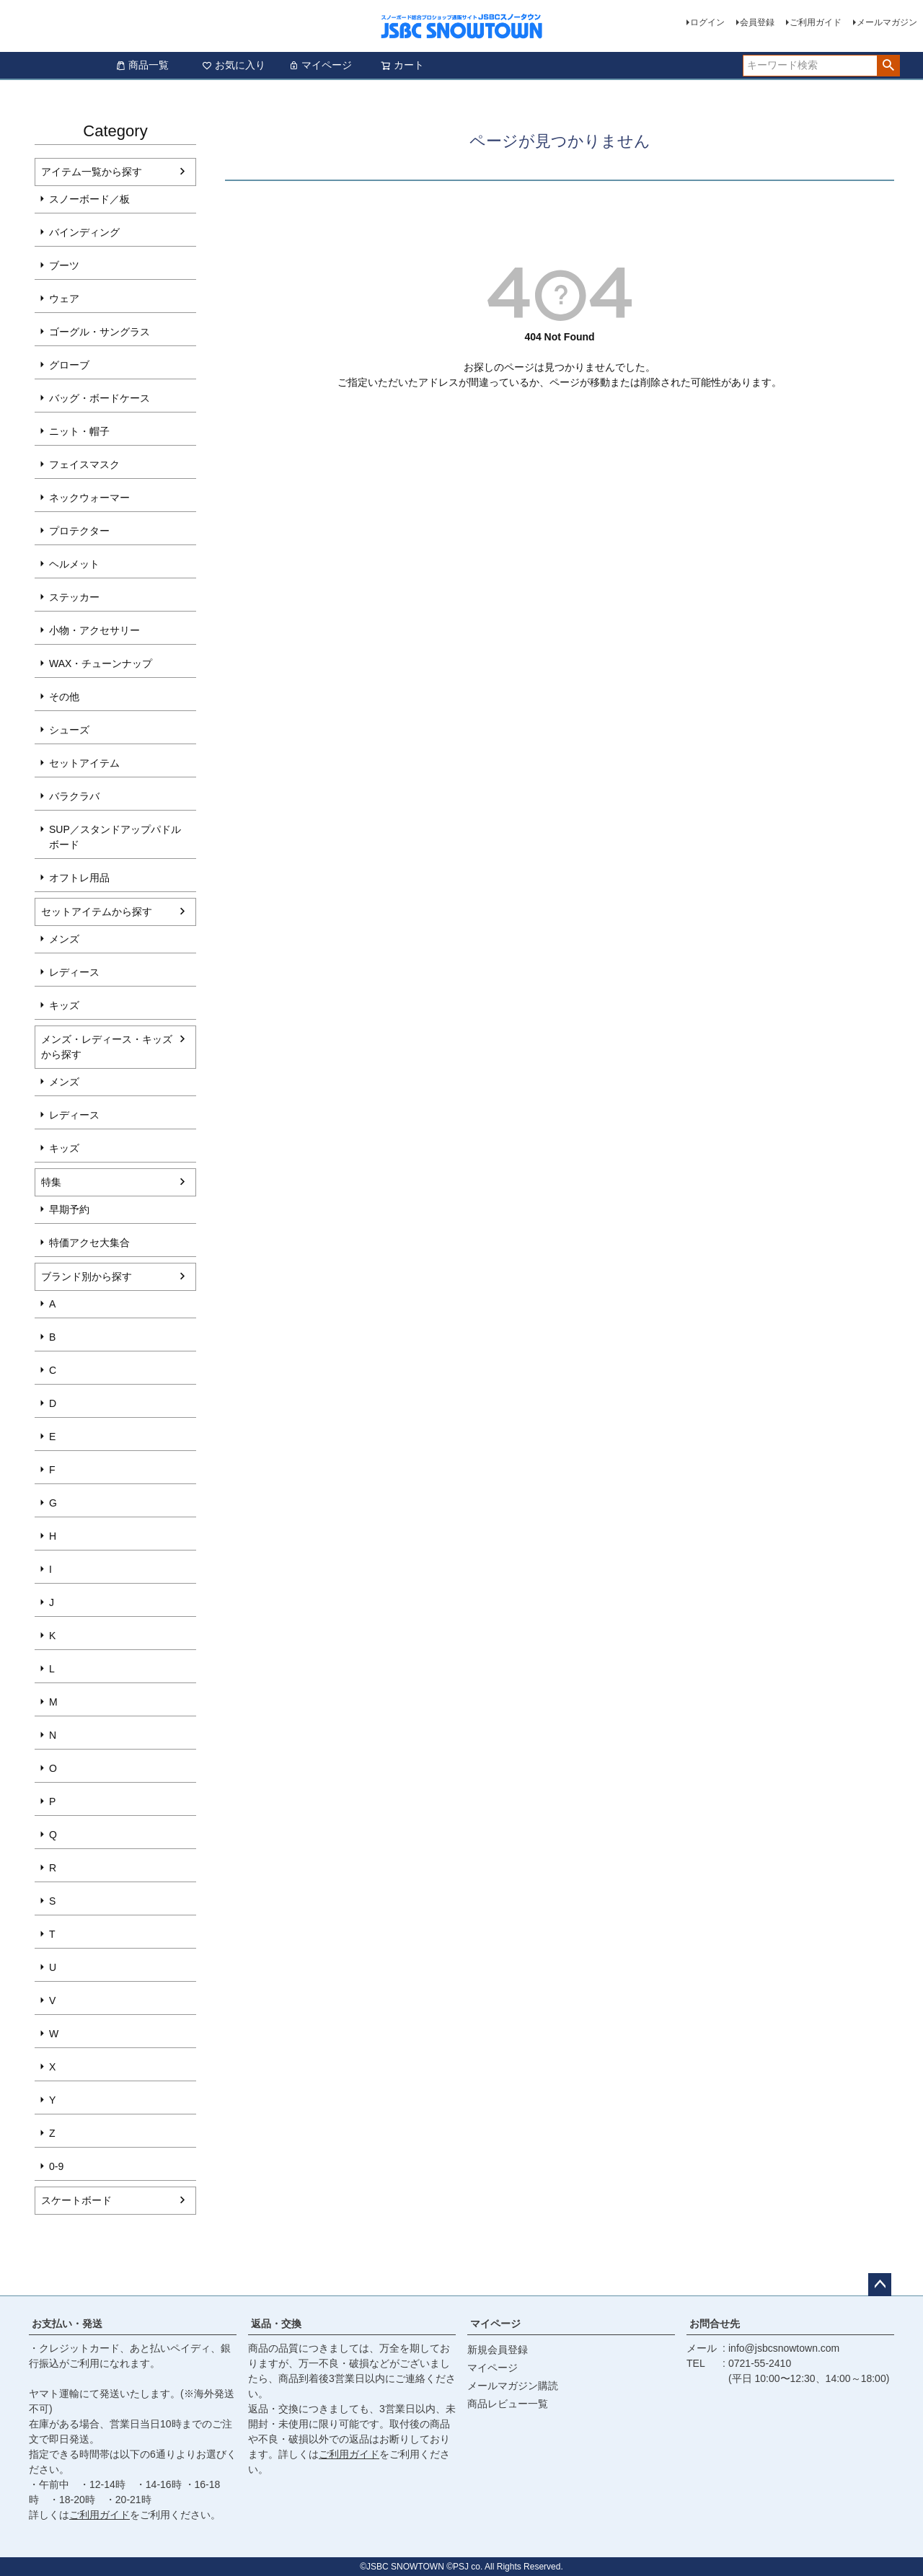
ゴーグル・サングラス (99, 332)
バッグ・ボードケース (99, 398)
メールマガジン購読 (512, 2385)
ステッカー (74, 597)
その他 (64, 696)
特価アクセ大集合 (89, 1242)
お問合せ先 (714, 2323)
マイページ (320, 65)
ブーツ (64, 265)
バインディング (84, 232)
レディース (74, 972)
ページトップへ (879, 2284)
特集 (51, 1182)
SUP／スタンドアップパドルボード (115, 837)
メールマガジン (887, 22)
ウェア (64, 298)
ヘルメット (74, 564)
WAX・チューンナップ (100, 663)
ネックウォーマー (89, 497)
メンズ (64, 939)
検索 (888, 66)
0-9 (56, 2166)
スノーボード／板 (89, 199)
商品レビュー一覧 (507, 2403)
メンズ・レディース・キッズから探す (106, 1046)
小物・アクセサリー (94, 630)
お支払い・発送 (67, 2323)
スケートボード (76, 2200)
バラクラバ (74, 796)
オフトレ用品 (79, 877)
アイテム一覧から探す (91, 171)
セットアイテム (84, 763)
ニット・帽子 (79, 431)
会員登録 (757, 22)
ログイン (707, 22)
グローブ (69, 365)
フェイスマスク (84, 464)
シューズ (69, 730)
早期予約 (69, 1209)
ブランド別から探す (86, 1276)
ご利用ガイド (816, 22)
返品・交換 (276, 2323)
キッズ (64, 1005)
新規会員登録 (497, 2349)
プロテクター (79, 531)
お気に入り (233, 65)
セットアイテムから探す (96, 911)
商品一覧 (142, 65)
